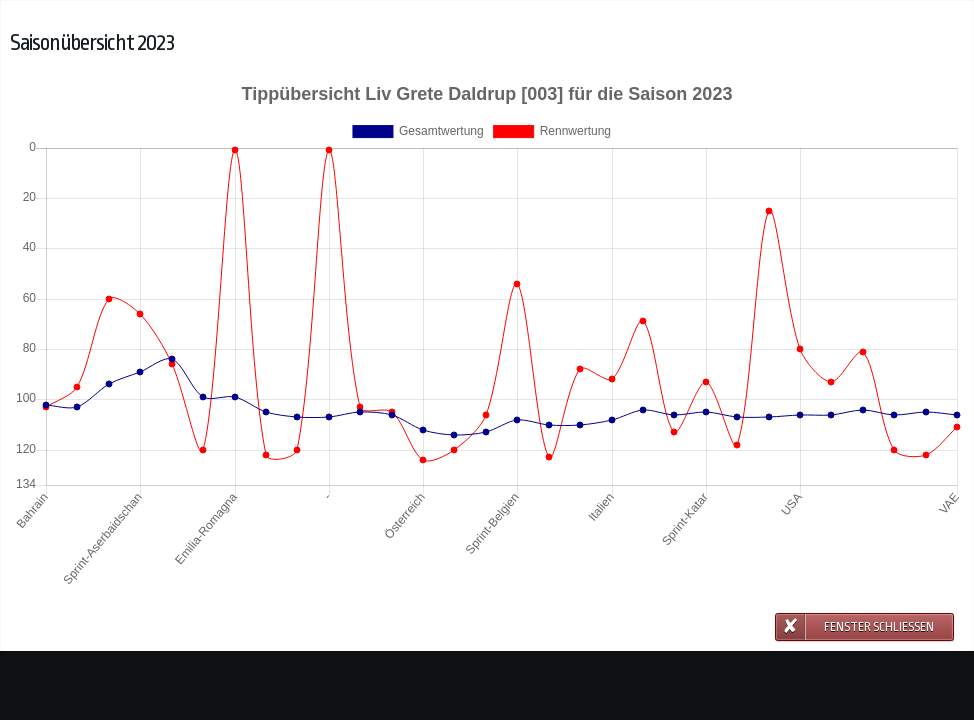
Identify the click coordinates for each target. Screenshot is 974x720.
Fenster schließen (879, 627)
